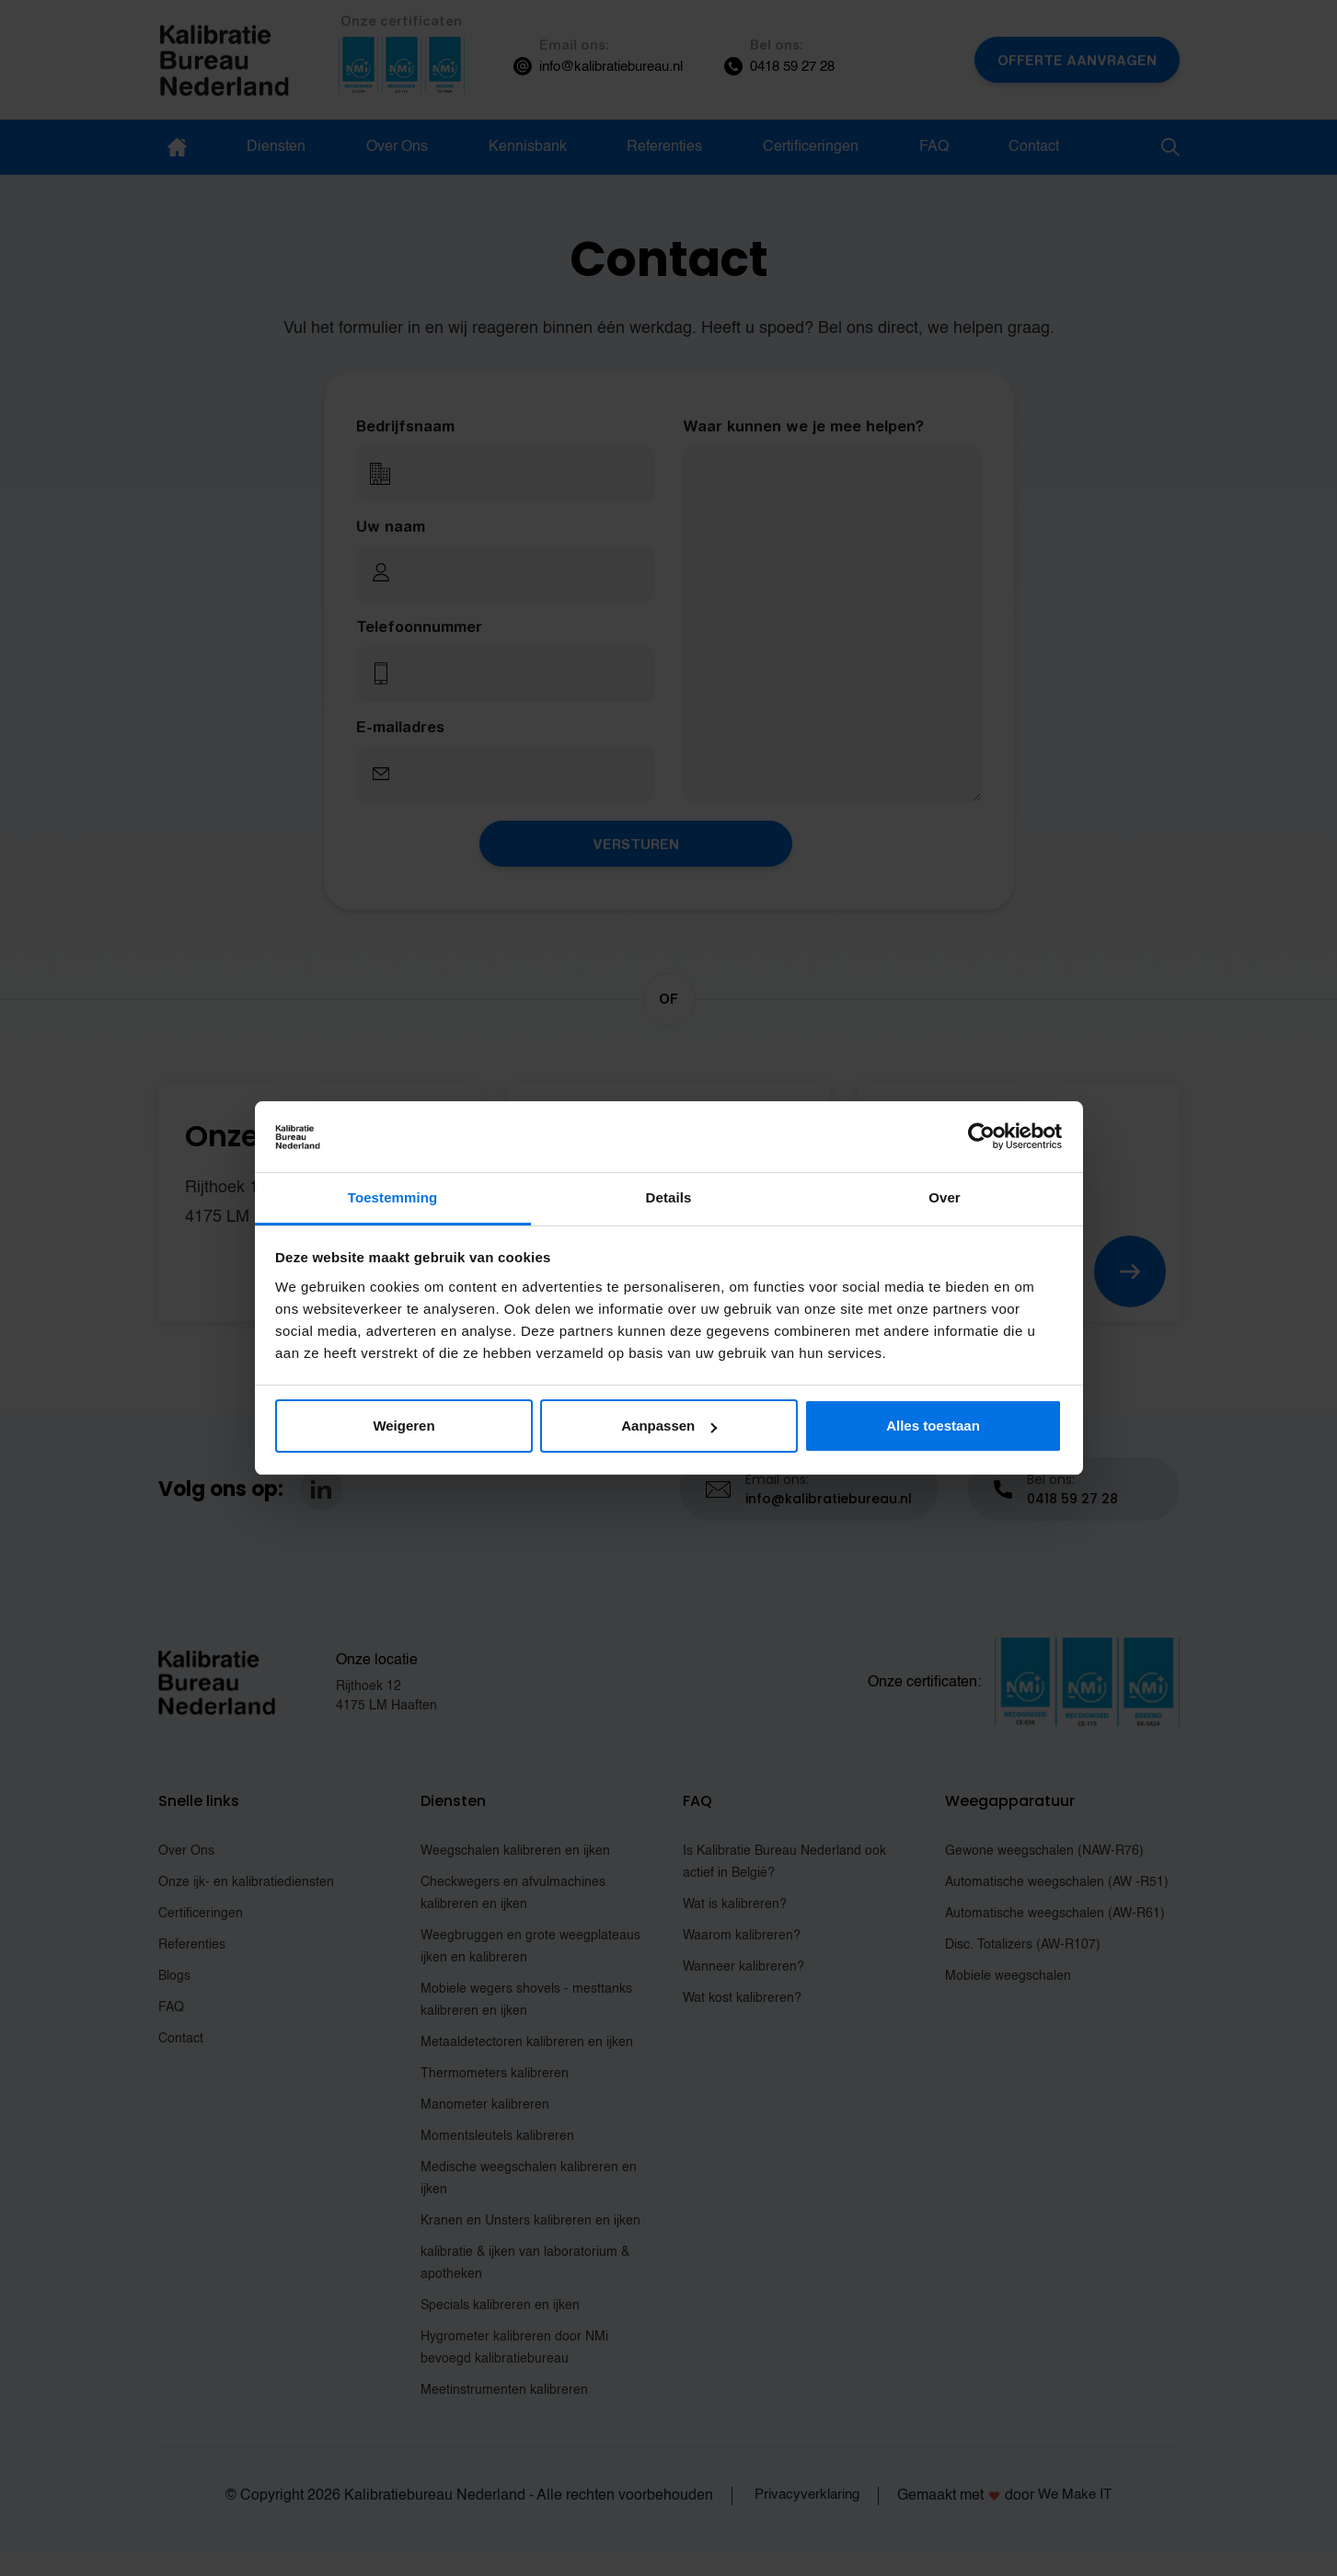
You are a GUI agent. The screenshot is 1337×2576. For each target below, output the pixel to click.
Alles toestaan (933, 1425)
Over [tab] (944, 1197)
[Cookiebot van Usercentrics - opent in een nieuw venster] (981, 1137)
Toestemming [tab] (393, 1197)
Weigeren (403, 1425)
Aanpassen (669, 1425)
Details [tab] (669, 1197)
